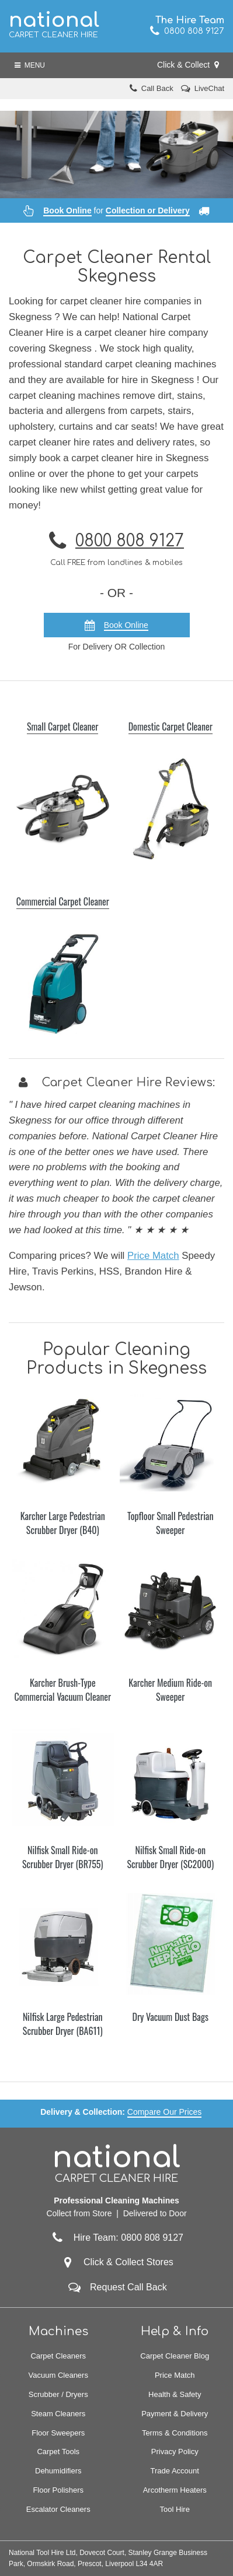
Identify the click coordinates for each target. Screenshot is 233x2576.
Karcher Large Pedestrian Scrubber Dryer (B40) (62, 1523)
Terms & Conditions (175, 2432)
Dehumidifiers (58, 2470)
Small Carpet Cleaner (62, 727)
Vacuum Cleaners (58, 2375)
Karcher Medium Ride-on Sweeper (170, 1690)
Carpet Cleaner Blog (174, 2356)
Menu (30, 65)
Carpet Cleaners (58, 2356)
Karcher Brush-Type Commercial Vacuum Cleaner (62, 1690)
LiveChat (209, 88)
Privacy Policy (175, 2451)
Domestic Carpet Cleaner (170, 727)
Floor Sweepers (58, 2432)
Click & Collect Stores (128, 2262)
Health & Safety (174, 2394)
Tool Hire (175, 2509)
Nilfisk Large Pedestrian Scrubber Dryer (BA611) (63, 2024)
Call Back (157, 88)
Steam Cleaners (58, 2413)
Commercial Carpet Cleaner (62, 901)
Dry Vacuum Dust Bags (170, 2017)
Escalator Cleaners (58, 2509)
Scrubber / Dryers (58, 2394)
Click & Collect (188, 64)
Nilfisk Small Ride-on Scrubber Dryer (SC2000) (170, 1857)
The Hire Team (189, 20)
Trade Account (175, 2470)
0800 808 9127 (187, 31)
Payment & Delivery (174, 2413)
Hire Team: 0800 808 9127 (116, 2237)
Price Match (153, 1255)
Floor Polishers (58, 2490)
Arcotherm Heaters (175, 2490)
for (116, 210)
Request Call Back (128, 2287)
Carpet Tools (58, 2451)
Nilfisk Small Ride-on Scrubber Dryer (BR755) (62, 1857)
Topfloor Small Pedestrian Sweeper (170, 1523)
